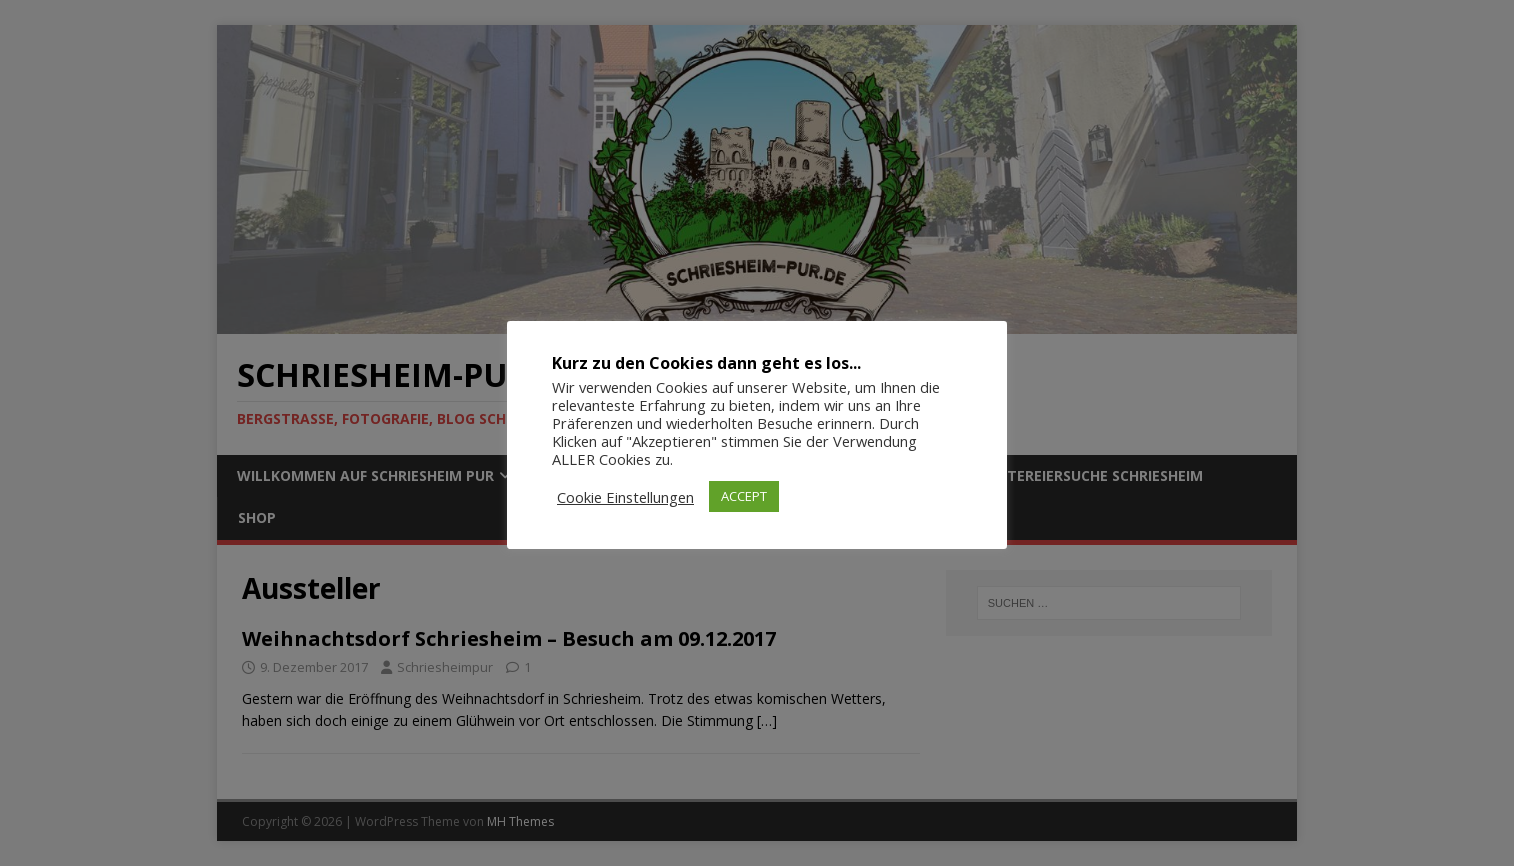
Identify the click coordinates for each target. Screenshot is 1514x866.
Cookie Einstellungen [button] (625, 497)
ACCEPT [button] (744, 496)
